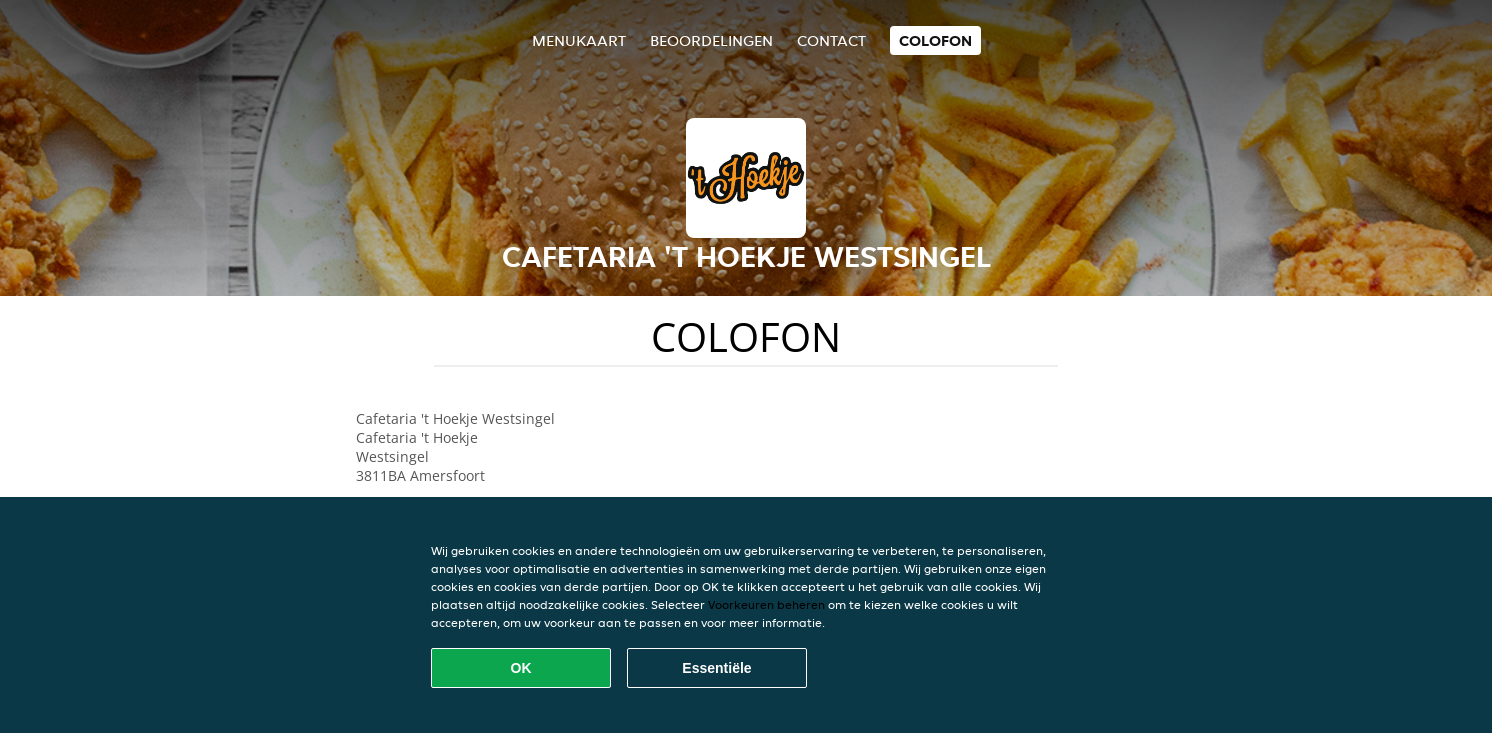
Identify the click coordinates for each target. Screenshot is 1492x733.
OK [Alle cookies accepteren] (521, 668)
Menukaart (579, 40)
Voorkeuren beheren (766, 604)
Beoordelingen (711, 40)
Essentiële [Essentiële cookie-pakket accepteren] (716, 668)
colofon (935, 40)
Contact (831, 40)
